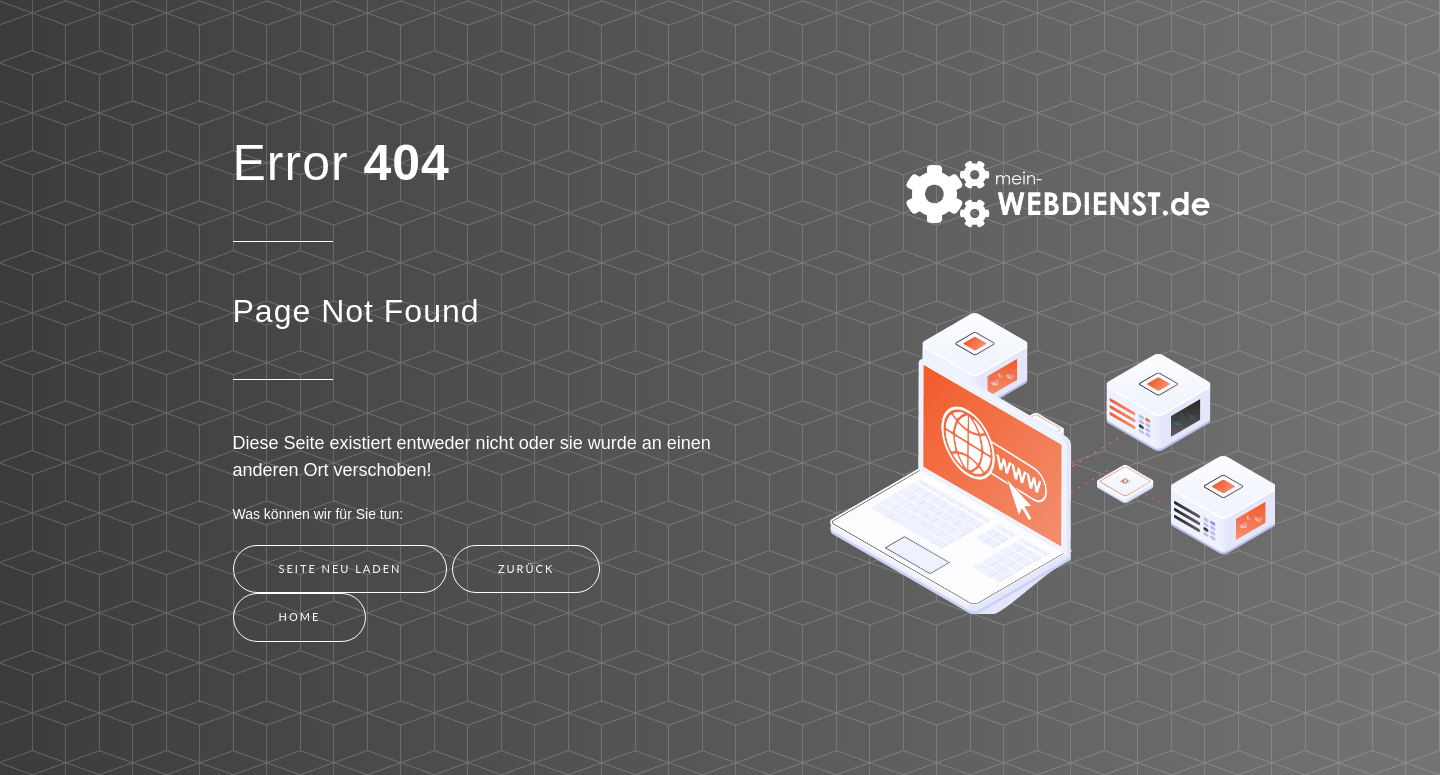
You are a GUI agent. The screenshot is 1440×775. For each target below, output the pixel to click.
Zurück (526, 568)
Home (300, 616)
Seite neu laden (340, 568)
